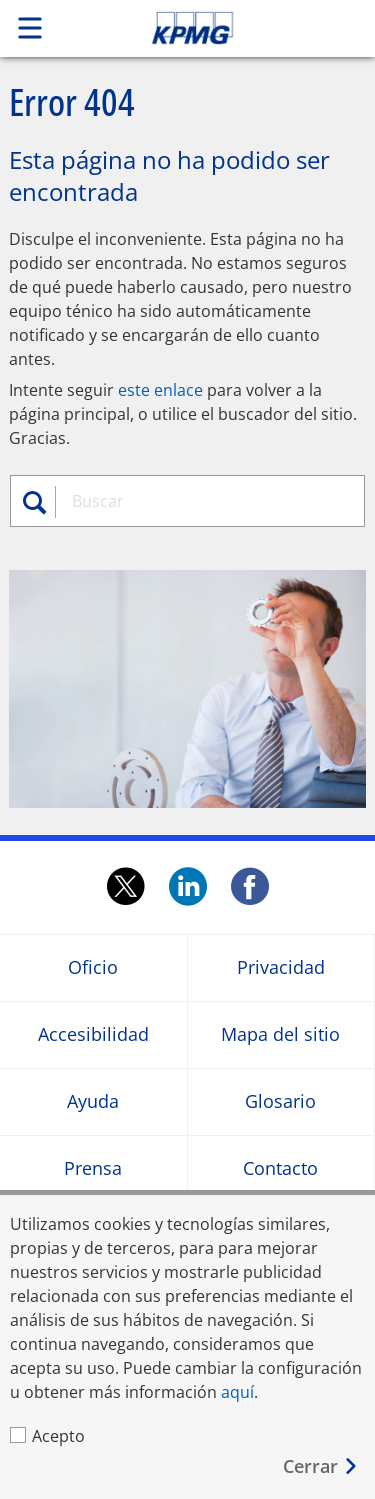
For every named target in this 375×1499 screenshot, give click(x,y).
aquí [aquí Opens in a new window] (237, 1392)
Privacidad (281, 967)
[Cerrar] (321, 1466)
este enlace (160, 390)
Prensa (93, 1168)
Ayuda (93, 1101)
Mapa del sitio (280, 1034)
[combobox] (206, 501)
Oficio (93, 967)
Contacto (280, 1168)
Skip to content (227, 28)
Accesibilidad (93, 1034)
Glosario (280, 1101)
